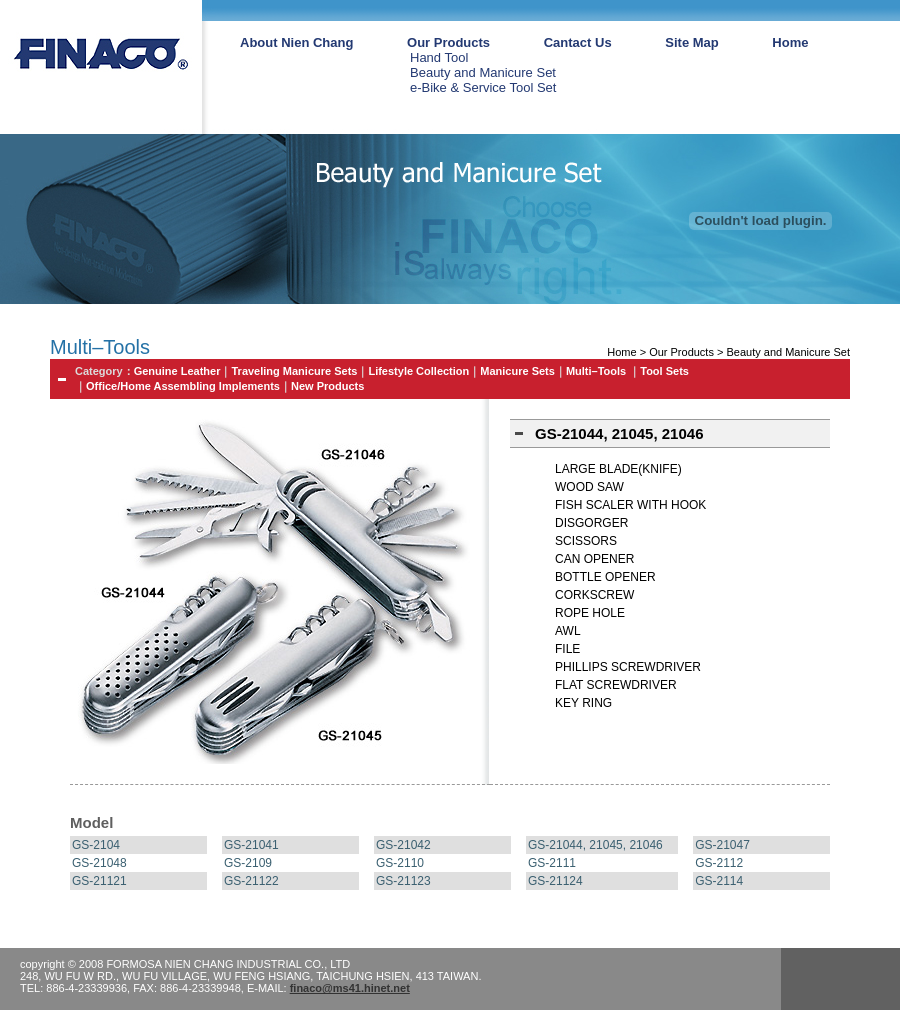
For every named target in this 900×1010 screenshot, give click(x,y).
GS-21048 (99, 863)
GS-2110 (400, 863)
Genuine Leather (177, 371)
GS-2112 (719, 863)
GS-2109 (248, 863)
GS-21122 (251, 881)
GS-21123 (403, 881)
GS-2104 (96, 845)
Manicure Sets (517, 371)
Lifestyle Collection (418, 371)
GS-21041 (251, 845)
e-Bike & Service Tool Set (483, 87)
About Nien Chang (296, 42)
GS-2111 (552, 863)
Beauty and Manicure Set (483, 72)
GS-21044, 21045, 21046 (595, 845)
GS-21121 (99, 881)
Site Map (691, 42)
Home (790, 42)
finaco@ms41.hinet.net (350, 988)
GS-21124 (555, 881)
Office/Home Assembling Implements (183, 386)
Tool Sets (664, 371)
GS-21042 (403, 845)
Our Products (448, 42)
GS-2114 (719, 881)
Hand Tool (439, 57)
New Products (327, 386)
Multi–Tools (597, 371)
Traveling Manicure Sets (294, 371)
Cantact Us (578, 42)
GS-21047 (722, 845)
